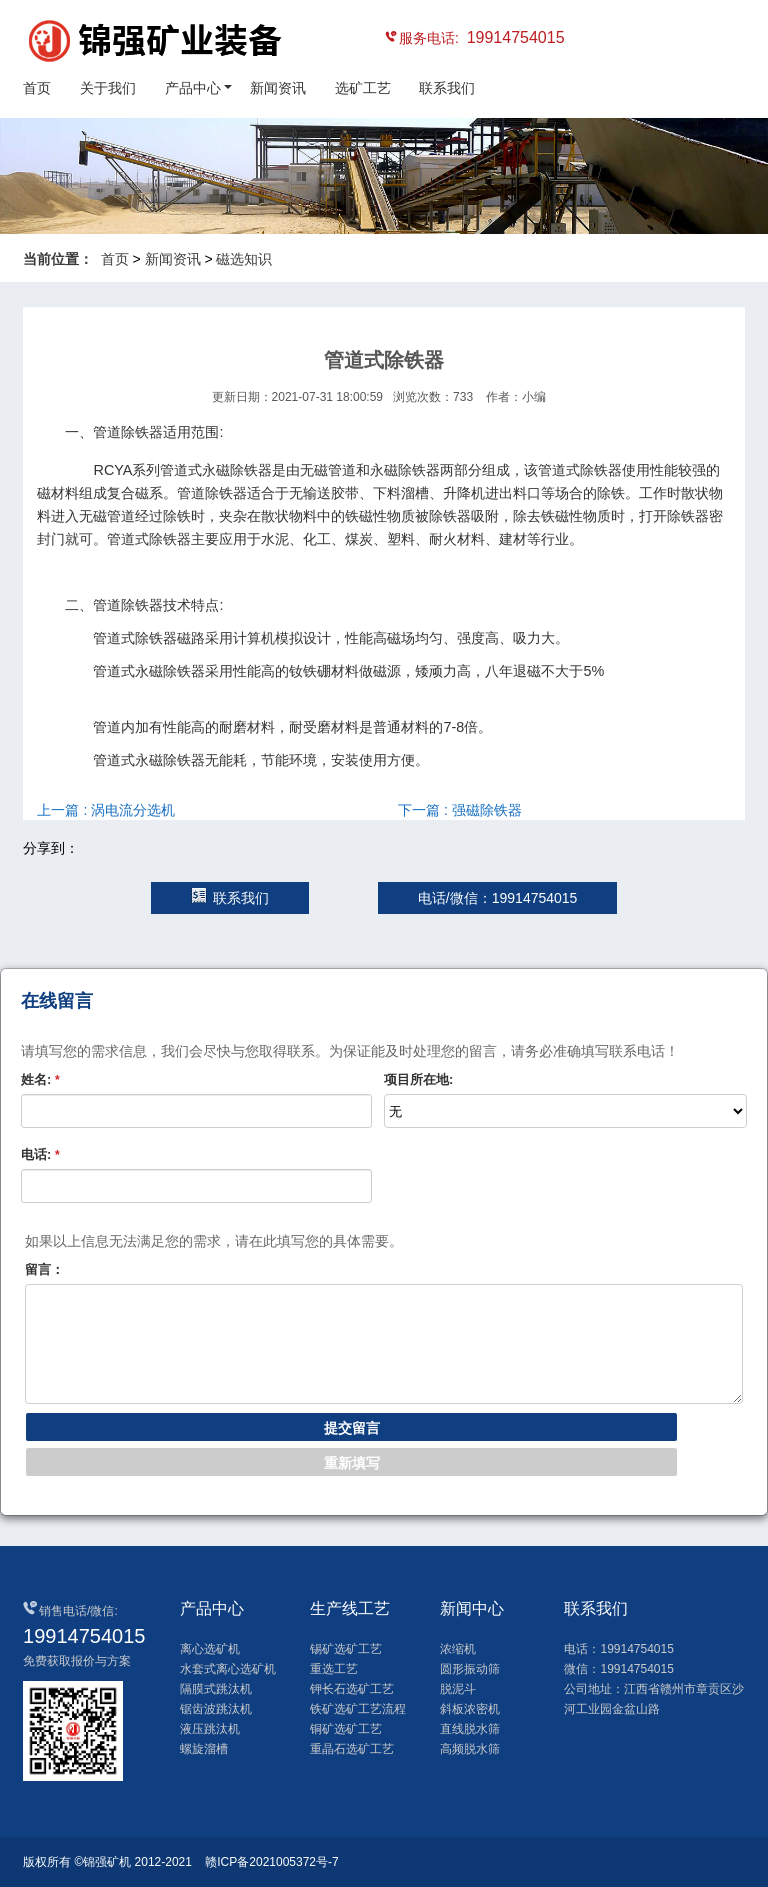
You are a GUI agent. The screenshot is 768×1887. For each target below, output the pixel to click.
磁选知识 (244, 259)
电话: (40, 1154)
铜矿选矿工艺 (346, 1729)
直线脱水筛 (470, 1729)
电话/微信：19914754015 (498, 898)
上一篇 (106, 810)
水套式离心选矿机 (228, 1669)
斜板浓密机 (470, 1709)
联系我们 (447, 88)
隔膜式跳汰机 (216, 1689)
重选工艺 (334, 1669)
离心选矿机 (210, 1649)
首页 (37, 88)
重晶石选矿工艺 (352, 1749)
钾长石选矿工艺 (352, 1689)
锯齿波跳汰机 (216, 1709)
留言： (44, 1269)
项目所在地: (418, 1079)
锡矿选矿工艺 (346, 1649)
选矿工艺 (363, 88)
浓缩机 (458, 1649)
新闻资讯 (278, 88)
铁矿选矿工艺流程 (358, 1709)
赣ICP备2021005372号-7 (271, 1862)
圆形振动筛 (470, 1669)
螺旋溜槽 (204, 1749)
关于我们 (108, 88)
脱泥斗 (458, 1689)
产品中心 (193, 88)
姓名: (40, 1079)
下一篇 (460, 810)
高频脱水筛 (470, 1749)
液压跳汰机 (210, 1729)
